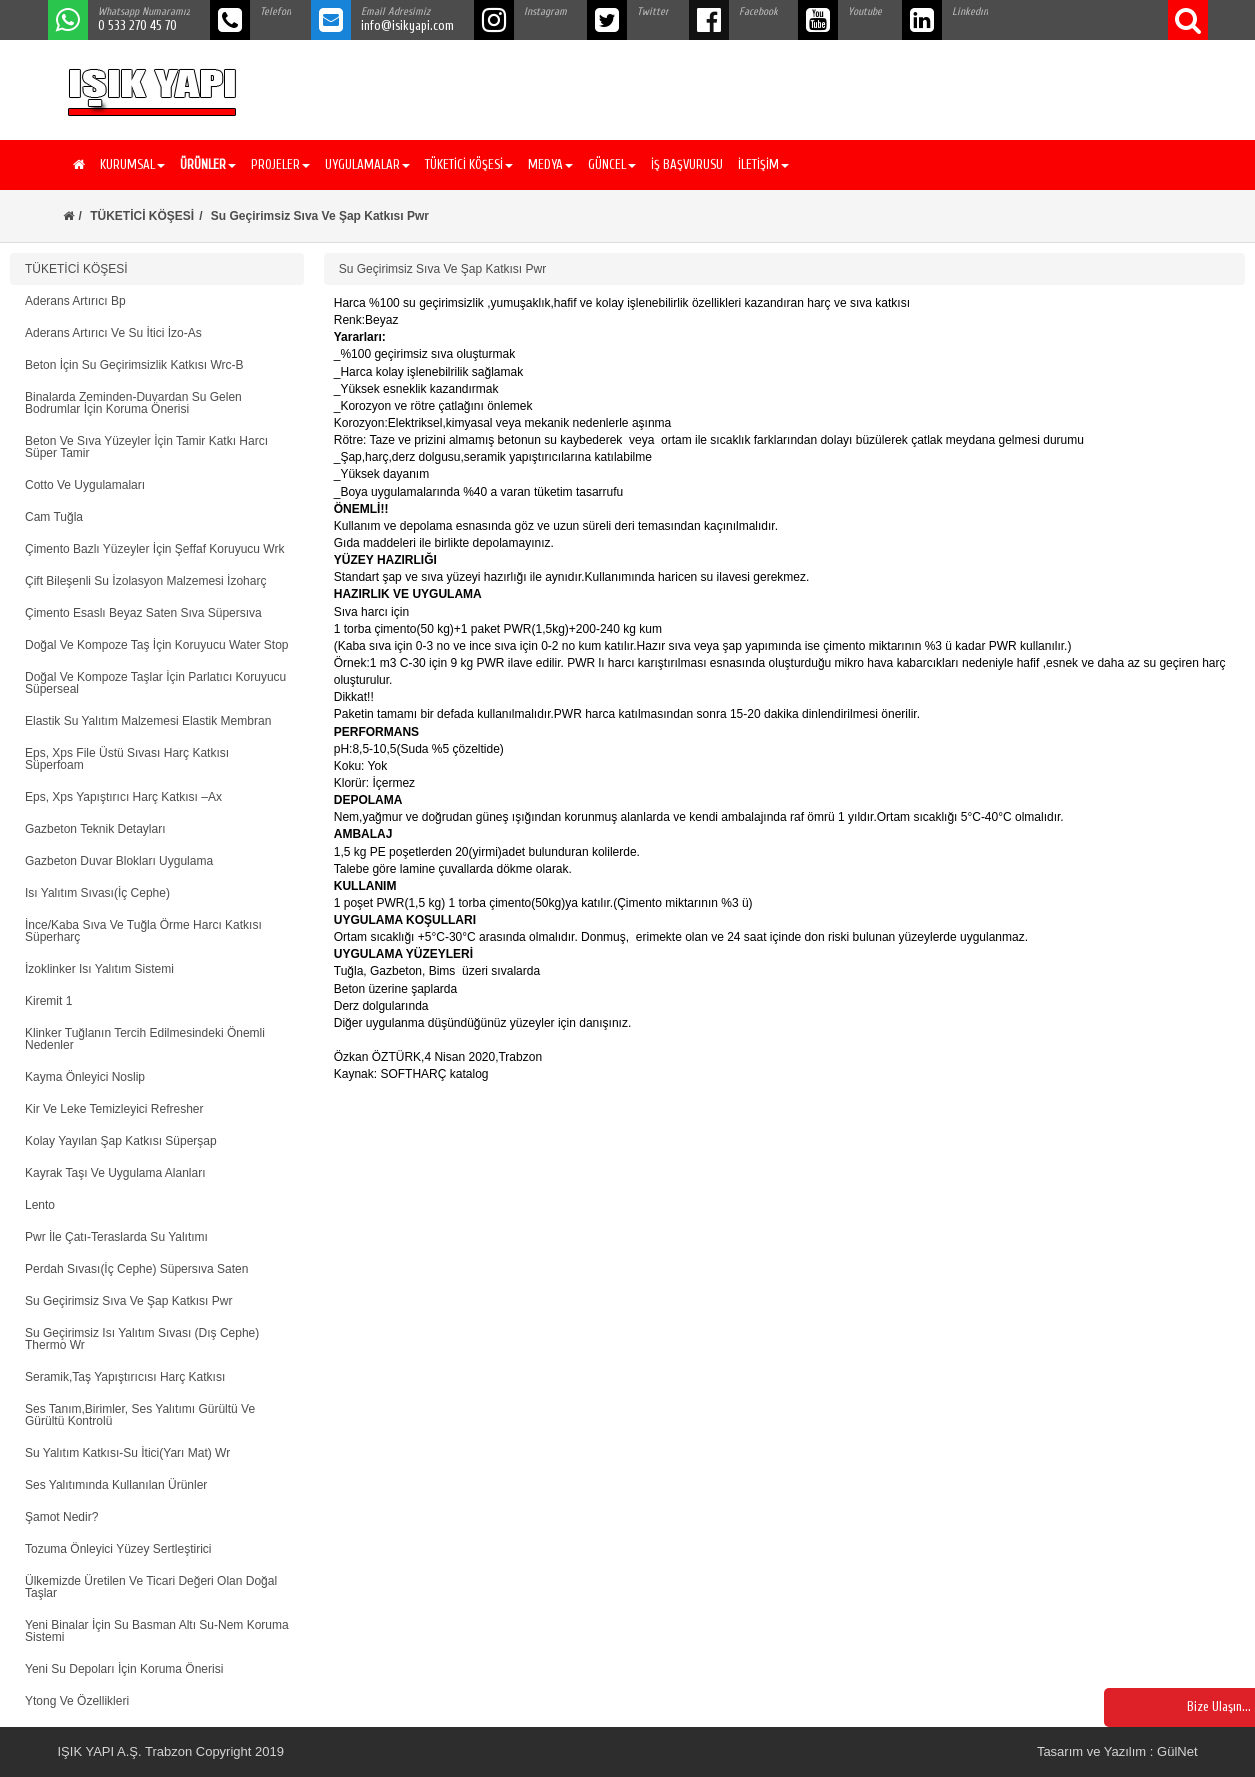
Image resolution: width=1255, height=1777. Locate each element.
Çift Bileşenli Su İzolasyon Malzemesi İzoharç (145, 581)
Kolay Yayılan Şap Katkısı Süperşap (121, 1141)
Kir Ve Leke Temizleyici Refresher (114, 1109)
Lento (40, 1205)
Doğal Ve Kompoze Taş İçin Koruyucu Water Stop (156, 645)
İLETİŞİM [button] (763, 164)
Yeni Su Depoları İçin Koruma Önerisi (124, 1669)
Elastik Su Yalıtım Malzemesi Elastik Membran (148, 721)
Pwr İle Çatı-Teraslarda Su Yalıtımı (116, 1237)
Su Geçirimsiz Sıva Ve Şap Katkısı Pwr (128, 1301)
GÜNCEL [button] (612, 164)
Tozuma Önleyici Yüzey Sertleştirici (118, 1549)
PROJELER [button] (280, 164)
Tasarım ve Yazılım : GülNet (1117, 1751)
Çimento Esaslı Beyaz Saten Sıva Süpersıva (143, 613)
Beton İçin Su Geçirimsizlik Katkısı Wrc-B (134, 365)
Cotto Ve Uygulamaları (85, 485)
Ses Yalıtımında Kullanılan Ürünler (116, 1485)
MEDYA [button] (550, 164)
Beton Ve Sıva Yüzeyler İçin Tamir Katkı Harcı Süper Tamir (146, 447)
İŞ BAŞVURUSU (687, 164)
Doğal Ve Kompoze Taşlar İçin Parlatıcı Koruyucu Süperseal (155, 683)
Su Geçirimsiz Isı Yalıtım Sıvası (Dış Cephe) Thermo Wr (142, 1339)
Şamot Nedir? (61, 1517)
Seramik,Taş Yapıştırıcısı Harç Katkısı (125, 1377)
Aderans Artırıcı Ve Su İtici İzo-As (113, 333)
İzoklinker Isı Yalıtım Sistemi (99, 969)
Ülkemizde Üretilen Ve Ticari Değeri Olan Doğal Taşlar (151, 1587)
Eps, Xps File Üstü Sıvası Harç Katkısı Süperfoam (127, 759)
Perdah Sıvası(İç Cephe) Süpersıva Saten (136, 1269)
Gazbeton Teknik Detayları (95, 829)
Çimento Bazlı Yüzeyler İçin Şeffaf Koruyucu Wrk (154, 549)
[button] (205, 165)
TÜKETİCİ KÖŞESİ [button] (469, 164)
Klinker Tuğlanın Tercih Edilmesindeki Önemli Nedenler (145, 1039)
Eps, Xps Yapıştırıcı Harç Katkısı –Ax (123, 797)
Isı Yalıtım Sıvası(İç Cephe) (97, 893)
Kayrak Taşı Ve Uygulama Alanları (115, 1173)
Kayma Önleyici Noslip (85, 1077)
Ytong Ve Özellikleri (77, 1701)
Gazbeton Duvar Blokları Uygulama (119, 861)
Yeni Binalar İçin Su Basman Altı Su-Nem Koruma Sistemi (157, 1631)
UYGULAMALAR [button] (367, 164)
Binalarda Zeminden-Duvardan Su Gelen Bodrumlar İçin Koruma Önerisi (133, 403)
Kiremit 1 (48, 1001)
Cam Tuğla (54, 517)
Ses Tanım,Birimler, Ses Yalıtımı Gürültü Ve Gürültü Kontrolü (140, 1415)
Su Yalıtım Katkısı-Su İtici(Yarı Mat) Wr (127, 1453)
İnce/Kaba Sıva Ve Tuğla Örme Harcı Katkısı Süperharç (143, 931)
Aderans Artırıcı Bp (75, 301)
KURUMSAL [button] (132, 164)
